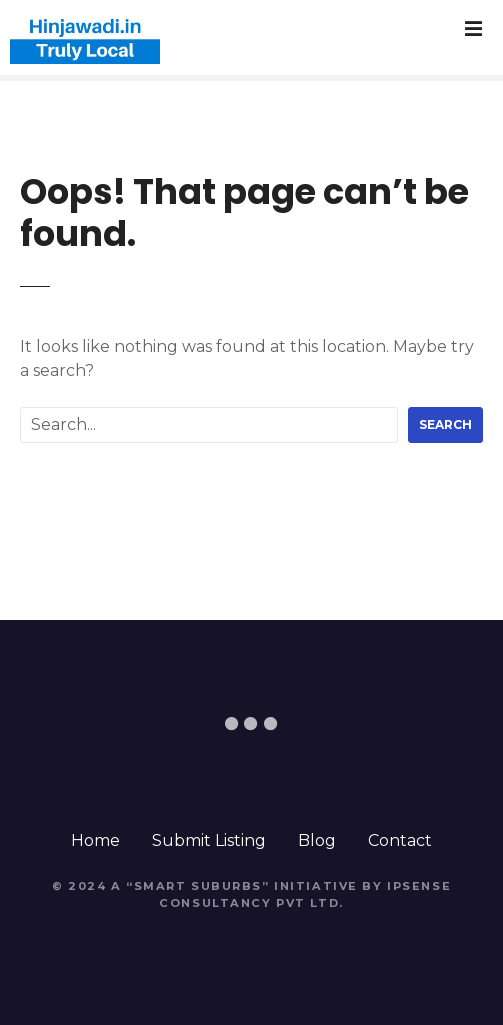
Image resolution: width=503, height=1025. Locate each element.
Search (445, 424)
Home (95, 840)
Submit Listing (209, 840)
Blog (317, 840)
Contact (400, 840)
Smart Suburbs (198, 886)
